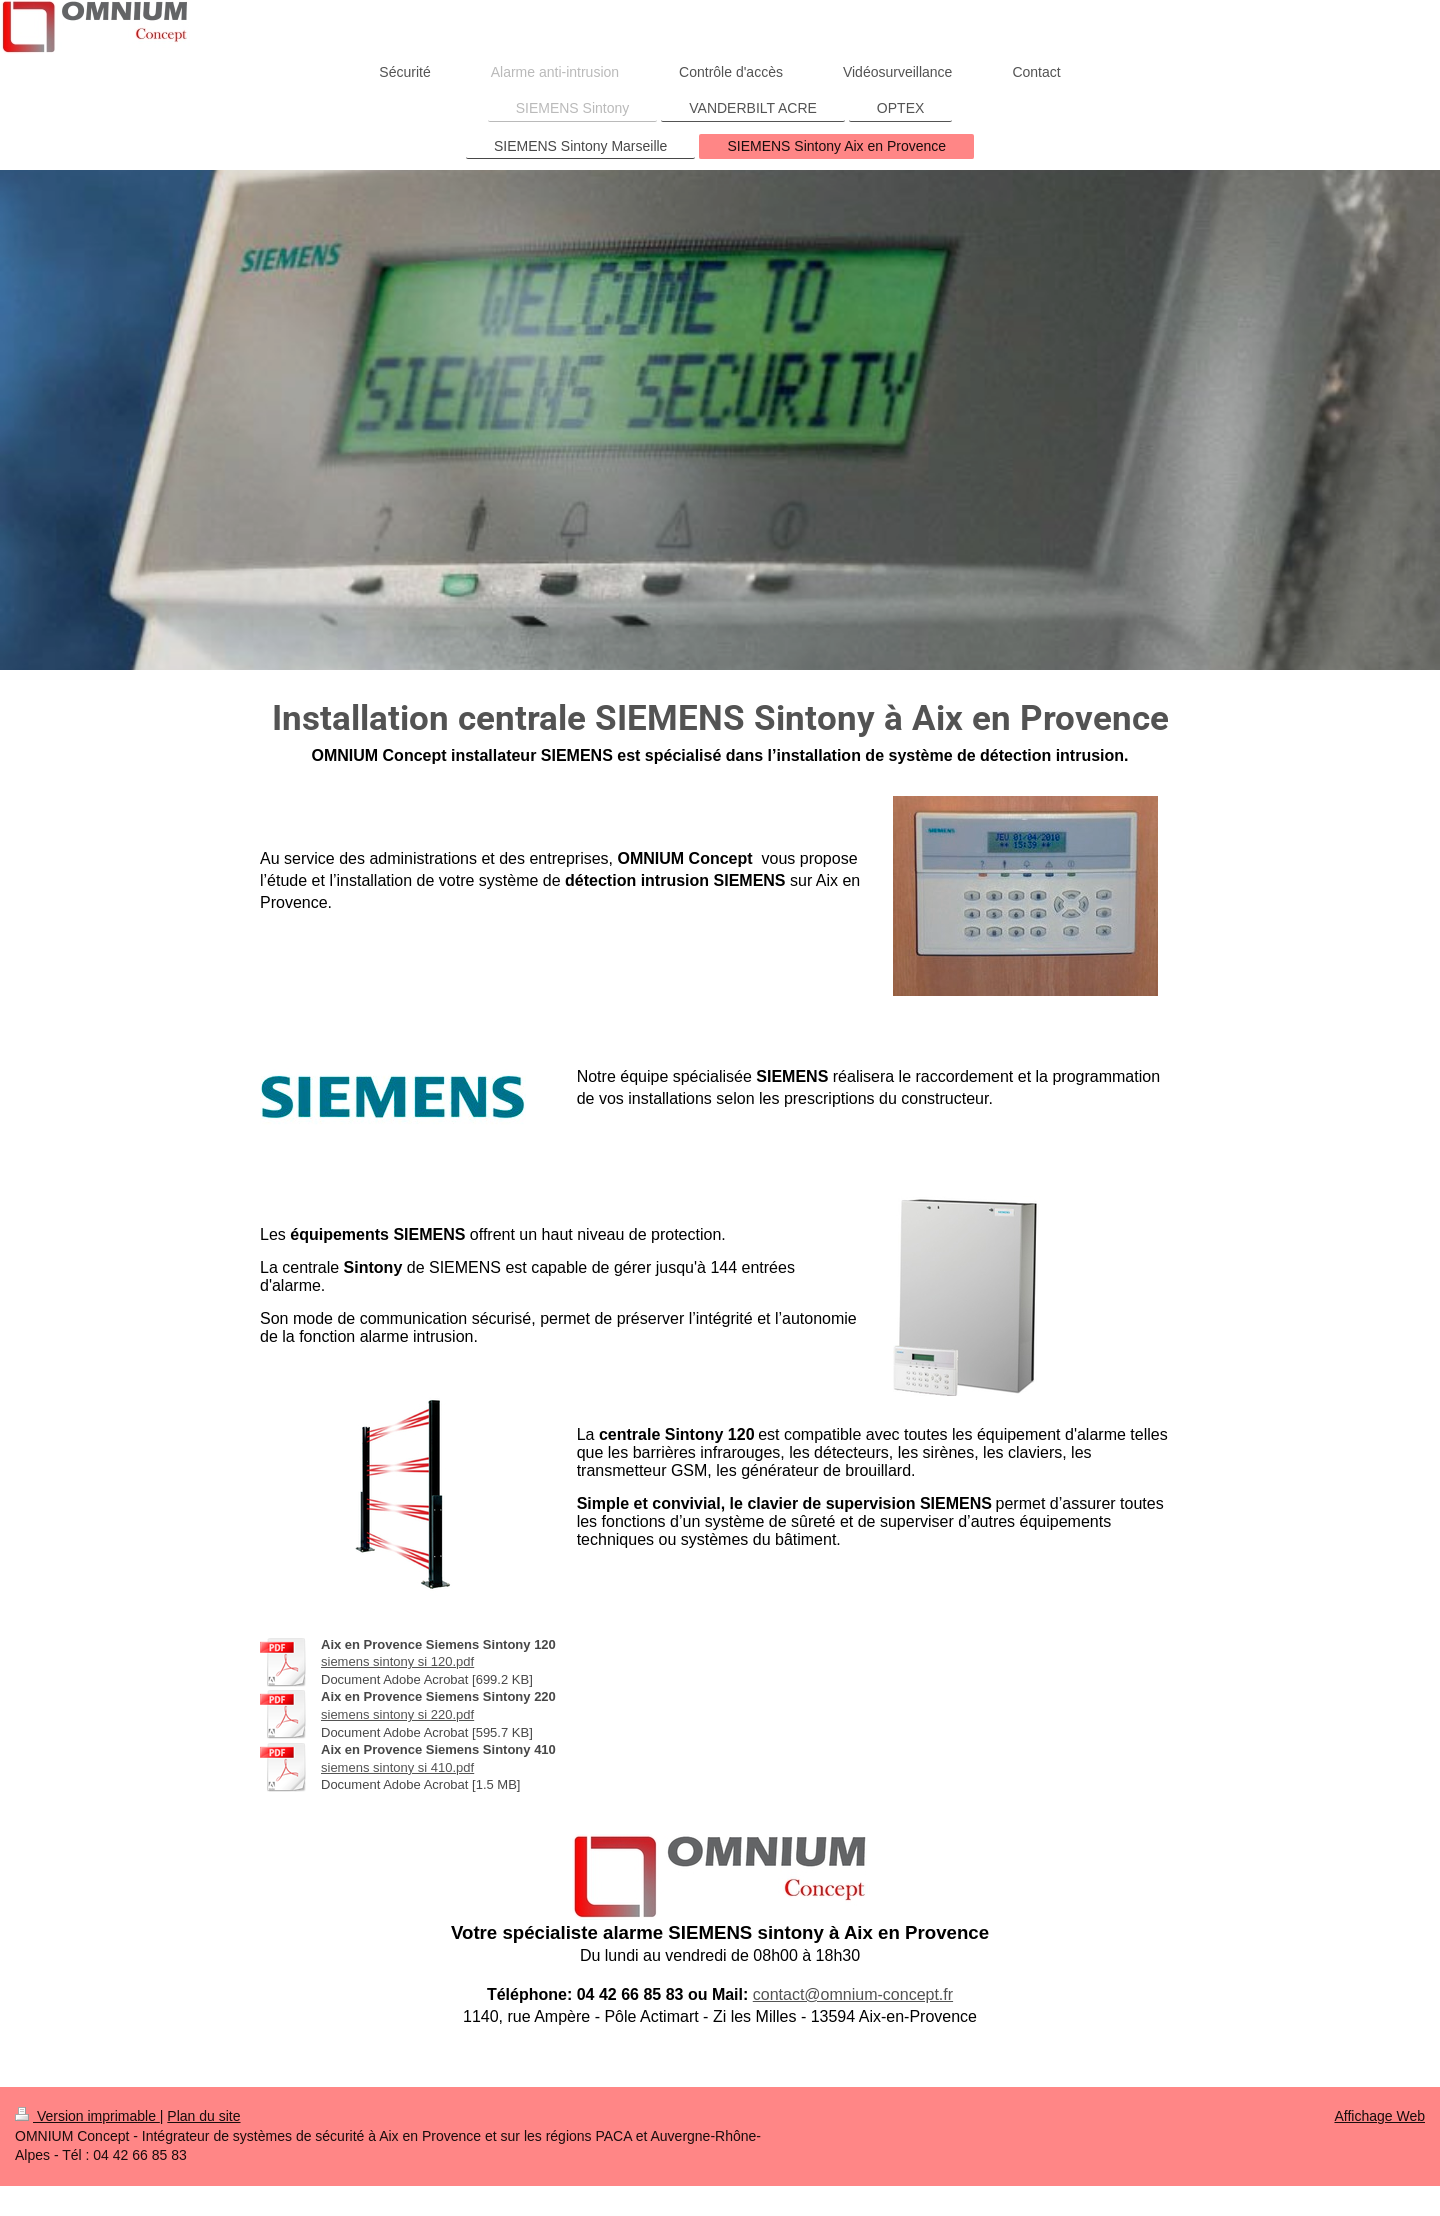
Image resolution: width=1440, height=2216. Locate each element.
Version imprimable (87, 2116)
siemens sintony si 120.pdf (397, 1661)
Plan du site (203, 2116)
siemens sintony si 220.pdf (397, 1714)
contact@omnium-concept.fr (853, 1994)
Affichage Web (1379, 2116)
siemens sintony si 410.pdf (397, 1767)
